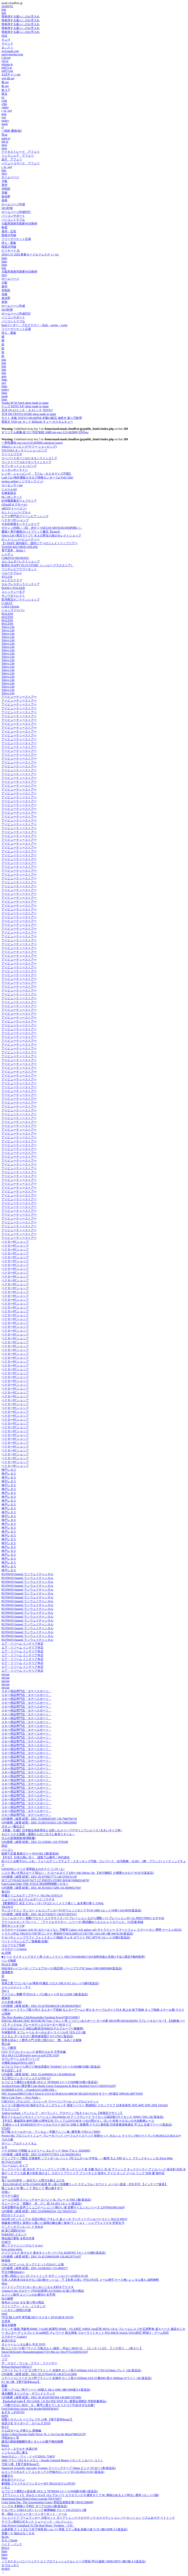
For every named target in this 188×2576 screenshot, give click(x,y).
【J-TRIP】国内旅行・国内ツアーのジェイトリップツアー (39, 543)
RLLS (5, 2427)
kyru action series (11, 2249)
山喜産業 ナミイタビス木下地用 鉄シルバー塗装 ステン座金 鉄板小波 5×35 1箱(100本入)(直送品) (64, 2529)
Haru (4, 2557)
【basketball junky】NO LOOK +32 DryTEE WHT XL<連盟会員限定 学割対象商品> (54, 2401)
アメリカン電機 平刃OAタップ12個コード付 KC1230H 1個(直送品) (44, 1994)
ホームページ (10, 177)
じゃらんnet (9, 489)
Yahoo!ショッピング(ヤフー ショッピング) (29, 446)
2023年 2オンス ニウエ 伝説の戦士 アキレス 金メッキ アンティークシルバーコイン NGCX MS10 (64, 2219)
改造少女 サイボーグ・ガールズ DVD (25, 2423)
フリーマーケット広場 (16, 239)
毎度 (4, 227)
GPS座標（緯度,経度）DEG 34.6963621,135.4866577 (34, 2268)
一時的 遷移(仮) (11, 130)
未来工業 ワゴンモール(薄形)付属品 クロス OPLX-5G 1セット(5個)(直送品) (50, 1983)
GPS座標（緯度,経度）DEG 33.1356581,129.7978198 (34, 1841)
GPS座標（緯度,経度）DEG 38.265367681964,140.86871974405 (41, 2397)
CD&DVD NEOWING (15, 558)
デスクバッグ (10, 2109)
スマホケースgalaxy (14, 2336)
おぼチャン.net (11, 74)
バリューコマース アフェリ (20, 163)
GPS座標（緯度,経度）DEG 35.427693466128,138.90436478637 (41, 2005)
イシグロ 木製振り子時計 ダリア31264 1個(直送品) (34, 2506)
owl (3, 117)
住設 (4, 35)
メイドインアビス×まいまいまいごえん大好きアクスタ (37, 2287)
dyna (4, 2176)
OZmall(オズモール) (14, 504)
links (4, 258)
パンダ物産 (8, 1960)
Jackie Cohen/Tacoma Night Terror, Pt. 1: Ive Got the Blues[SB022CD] (43, 2434)
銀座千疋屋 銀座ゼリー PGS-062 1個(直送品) (30, 1853)
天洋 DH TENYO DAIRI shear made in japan (28, 414)
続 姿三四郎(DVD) (13, 2230)
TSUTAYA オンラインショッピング (24, 450)
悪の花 (5, 2044)
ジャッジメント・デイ (16, 1987)
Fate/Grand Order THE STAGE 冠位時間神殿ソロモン (35, 1883)
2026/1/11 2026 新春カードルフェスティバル (30, 254)
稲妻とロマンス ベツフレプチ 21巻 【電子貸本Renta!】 (37, 2419)
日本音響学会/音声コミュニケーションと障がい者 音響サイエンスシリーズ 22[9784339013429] (63, 2207)
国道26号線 (8, 235)
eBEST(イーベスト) (14, 508)
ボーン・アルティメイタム (19, 2143)
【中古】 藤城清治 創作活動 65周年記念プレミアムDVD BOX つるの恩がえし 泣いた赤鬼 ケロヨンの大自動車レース (77, 2120)
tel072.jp (6, 67)
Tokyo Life (8, 627)
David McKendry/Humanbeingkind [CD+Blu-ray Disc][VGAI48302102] (44, 2351)
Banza (5, 2445)
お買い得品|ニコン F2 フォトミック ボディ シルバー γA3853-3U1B (44, 2275)
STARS (5, 2128)
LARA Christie (10, 606)
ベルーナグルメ (11, 573)
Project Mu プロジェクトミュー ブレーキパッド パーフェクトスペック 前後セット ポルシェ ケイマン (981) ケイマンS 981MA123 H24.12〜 (91, 2135)
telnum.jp (7, 64)
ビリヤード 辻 (10, 250)
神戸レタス (8, 1469)
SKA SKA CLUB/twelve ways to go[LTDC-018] (30, 2055)
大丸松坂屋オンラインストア (20, 523)
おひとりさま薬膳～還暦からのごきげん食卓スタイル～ (38, 1834)
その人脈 (7, 2139)
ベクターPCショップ (15, 520)
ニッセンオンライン (14, 469)
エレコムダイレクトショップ (20, 561)
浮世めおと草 (10, 2437)
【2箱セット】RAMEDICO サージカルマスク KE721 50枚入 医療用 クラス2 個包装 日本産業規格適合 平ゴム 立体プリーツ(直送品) (86, 2124)
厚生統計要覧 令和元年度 (18, 2238)
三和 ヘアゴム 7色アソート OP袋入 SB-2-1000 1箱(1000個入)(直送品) (45, 2389)
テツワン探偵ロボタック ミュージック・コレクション (37, 2521)
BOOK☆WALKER (13, 588)
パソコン (7, 1849)
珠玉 (4, 93)
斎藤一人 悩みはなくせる (18, 2533)
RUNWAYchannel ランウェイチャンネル (27, 1574)
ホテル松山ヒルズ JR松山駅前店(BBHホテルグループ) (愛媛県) (42, 2028)
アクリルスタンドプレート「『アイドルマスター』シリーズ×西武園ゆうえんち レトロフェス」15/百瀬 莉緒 (72, 1922)
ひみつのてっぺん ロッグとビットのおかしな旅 (32, 2264)
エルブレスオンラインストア (20, 584)
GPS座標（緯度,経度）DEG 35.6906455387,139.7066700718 (39, 1818)
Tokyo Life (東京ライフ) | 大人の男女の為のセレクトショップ (41, 535)
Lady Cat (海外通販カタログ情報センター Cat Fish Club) (37, 477)
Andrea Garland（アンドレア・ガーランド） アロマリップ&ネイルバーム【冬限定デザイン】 (62, 2113)
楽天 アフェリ (11, 159)
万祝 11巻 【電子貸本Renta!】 (20, 2464)
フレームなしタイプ (14, 2165)
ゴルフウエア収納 (13, 1945)
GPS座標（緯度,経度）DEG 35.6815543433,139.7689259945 (39, 1822)
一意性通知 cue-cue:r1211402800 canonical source (32, 442)
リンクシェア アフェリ (17, 155)
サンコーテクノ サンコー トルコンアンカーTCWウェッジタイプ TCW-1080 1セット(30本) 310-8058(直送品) (71, 1910)
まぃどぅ (7, 47)
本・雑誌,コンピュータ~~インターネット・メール (34, 2513)
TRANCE (7, 1906)
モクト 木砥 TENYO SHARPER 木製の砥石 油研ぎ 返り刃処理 (41, 417)
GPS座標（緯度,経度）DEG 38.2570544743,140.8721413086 (39, 2374)
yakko (5, 107)
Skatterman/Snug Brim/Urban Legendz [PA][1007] (31, 2498)
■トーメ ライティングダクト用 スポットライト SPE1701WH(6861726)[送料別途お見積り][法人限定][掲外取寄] (73, 1956)
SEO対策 (7, 208)
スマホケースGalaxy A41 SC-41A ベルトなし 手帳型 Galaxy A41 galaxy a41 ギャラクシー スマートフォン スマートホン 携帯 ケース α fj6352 (91, 1929)
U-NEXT (6, 603)
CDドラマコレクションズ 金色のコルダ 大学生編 (33, 2051)
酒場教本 (7, 1972)
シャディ (7, 554)
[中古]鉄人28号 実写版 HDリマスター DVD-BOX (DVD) (37, 2317)
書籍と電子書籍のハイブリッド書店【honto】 (31, 531)
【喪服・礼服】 (61, 1830)
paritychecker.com (12, 54)
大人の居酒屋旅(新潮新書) (18, 1838)
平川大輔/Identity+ (13, 2272)
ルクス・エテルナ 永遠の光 (19, 2448)
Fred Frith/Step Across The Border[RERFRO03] (30, 2408)
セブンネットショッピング (19, 465)
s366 (4, 104)
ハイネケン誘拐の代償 (16, 2310)
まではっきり (10, 2565)
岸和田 (5, 188)
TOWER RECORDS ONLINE (19, 546)
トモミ (5, 2487)
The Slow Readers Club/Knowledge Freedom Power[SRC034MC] (40, 2017)
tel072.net (7, 71)
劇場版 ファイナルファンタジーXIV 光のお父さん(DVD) (38, 2483)
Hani (4, 2551)
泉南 (4, 200)
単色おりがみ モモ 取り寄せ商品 (22, 2302)
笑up (4, 134)
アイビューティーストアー (19, 696)
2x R (4, 2147)
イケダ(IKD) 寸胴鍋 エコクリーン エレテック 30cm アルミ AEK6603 (45, 2150)
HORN (5, 2568)
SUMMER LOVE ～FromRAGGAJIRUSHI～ (29, 2089)
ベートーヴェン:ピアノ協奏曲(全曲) (24, 1941)
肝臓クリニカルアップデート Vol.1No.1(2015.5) (31, 1895)
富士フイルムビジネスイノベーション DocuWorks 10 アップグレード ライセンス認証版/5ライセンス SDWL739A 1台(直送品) (82, 2116)
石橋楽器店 (8, 493)
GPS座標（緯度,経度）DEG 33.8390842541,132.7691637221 (39, 2211)
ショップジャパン (13, 610)
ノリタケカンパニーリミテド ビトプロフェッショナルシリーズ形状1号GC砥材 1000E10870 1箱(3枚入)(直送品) (73, 2561)
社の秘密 (7, 2298)
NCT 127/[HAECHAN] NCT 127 (45, 1880)
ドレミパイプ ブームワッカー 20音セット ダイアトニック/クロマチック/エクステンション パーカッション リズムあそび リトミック (88, 2517)
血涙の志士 (8, 2340)
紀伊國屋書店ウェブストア (19, 500)
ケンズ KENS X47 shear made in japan (25, 406)
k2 (2, 97)
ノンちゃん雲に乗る (14, 2452)
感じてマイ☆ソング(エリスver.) (22, 2245)
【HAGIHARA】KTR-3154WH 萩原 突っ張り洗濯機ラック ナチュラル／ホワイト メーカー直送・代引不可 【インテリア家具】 (84, 2184)
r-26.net (6, 57)
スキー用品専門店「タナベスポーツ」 (26, 1691)
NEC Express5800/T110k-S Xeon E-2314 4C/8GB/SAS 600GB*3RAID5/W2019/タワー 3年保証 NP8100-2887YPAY (72, 2093)
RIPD (4, 2416)
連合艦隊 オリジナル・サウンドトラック (28, 2393)
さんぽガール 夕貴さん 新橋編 (21, 2430)
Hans (4, 2554)
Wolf (4, 2313)
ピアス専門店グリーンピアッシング (24, 516)
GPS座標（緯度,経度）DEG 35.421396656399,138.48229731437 (41, 2256)
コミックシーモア (13, 591)
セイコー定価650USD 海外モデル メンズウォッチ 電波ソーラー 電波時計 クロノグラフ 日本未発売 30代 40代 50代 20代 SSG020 (84, 2105)
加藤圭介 (7, 2475)
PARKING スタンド (14, 2234)
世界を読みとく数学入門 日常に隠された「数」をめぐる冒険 (41, 2040)
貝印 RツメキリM (12, 1925)
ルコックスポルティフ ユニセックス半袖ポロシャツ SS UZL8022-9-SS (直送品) (52, 2471)
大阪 (4, 181)
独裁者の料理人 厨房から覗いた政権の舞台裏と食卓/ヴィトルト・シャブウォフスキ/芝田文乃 (62, 2222)
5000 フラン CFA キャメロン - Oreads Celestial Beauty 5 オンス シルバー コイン (52, 2460)
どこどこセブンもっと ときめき (22, 2226)
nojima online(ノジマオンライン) (22, 481)
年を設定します (11, 2070)
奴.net (5, 86)
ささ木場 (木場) (11, 2002)
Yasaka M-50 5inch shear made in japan (24, 402)
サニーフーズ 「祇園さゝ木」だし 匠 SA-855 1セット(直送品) (41, 2203)
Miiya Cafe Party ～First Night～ (21, 2097)
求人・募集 (8, 242)
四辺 (4, 1845)
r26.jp (4, 61)
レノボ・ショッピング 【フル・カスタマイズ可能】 (36, 473)
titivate (5, 1674)
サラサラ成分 (10, 2195)
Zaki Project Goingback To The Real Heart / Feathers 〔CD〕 (38, 2525)
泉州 (4, 184)
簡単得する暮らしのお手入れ (20, 16)
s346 (4, 100)
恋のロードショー (13, 2215)
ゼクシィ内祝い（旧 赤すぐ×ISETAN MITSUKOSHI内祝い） (41, 527)
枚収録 (5, 2260)
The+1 (5, 1990)
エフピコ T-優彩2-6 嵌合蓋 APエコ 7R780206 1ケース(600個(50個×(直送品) (49, 2082)
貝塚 (4, 192)
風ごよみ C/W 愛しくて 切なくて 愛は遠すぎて (32, 2188)
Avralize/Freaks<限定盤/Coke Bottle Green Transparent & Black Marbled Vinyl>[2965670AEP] (58, 2086)
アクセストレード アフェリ (20, 151)
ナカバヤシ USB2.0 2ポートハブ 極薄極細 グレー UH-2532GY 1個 (43, 2510)
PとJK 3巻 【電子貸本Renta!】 (21, 2381)
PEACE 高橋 (9, 1964)
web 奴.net (7, 78)
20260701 (7, 6)
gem (4, 114)
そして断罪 (8, 2047)
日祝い (5, 2192)
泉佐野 (5, 196)
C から (5, 2355)
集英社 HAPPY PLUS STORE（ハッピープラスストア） (37, 565)
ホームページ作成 (13, 204)
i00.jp (4, 141)
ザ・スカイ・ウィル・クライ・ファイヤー (29, 2363)
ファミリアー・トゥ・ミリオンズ (23, 2306)
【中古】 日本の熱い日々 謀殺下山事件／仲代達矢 (35, 1857)
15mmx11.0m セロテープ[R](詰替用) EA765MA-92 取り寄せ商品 (42, 2290)
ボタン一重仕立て (13, 1826)
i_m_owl (6, 110)
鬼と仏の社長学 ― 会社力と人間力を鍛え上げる (33, 2180)
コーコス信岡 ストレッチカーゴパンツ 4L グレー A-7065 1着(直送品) (46, 2199)
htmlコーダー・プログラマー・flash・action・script (34, 325)
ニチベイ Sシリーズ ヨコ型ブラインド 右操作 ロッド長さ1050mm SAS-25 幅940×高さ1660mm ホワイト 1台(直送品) (76, 2378)
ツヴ (4, 2359)
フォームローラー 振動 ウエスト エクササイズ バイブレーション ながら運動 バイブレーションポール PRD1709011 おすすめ (82, 1918)
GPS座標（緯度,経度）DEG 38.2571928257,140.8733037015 (39, 1914)
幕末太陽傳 (8, 2325)
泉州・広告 (8, 231)
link (3, 9)
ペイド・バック (11, 2544)
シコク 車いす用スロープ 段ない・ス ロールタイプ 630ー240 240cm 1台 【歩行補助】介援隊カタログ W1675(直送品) (77, 1872)
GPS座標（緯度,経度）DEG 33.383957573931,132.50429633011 (41, 2154)
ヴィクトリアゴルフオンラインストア (26, 462)
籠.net (5, 82)
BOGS (5, 2547)
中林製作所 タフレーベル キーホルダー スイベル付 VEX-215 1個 (43, 2032)
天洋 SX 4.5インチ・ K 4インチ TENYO (27, 410)
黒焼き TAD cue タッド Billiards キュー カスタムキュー (37, 421)
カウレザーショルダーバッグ (20, 2058)
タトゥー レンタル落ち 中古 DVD (23, 2344)
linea (4, 1979)
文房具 (5, 2321)
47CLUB (6, 576)
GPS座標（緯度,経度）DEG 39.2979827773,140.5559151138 (39, 1876)
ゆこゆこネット (11, 496)
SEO (4, 173)
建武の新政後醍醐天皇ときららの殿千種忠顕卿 (32, 2441)
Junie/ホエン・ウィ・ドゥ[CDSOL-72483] (28, 2456)
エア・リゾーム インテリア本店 (22, 1643)
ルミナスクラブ (11, 580)
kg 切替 (6, 1952)
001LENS (7, 613)
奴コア (5, 89)
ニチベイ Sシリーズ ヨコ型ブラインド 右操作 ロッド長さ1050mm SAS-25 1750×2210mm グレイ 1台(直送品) (71, 2370)
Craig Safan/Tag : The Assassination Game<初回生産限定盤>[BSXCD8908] (47, 2502)
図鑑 (4, 2385)
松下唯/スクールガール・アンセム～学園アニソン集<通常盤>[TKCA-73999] (50, 2131)
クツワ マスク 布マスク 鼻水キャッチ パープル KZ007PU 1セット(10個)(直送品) (53, 2252)
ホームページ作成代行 (16, 212)
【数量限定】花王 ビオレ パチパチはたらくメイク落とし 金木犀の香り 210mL (52, 1903)
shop (4, 145)
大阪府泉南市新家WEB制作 (19, 223)
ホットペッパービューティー (20, 539)
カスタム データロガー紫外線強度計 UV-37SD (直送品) (37, 2036)
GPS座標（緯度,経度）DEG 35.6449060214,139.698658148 (38, 2074)
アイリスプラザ (11, 454)
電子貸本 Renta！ (13, 550)
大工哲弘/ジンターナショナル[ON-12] (26, 2078)
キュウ (5, 39)
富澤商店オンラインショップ (20, 599)
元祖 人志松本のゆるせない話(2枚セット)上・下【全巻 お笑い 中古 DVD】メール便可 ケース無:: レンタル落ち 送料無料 (80, 2279)
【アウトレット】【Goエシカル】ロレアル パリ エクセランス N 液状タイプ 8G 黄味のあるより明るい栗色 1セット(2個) (80, 2495)
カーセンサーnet (12, 485)
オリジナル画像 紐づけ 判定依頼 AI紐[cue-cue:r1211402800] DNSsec (45, 432)
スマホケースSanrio (14, 1949)
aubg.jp (5, 138)
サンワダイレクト (13, 595)
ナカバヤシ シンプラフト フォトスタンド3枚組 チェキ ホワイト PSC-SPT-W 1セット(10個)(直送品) (65, 1937)
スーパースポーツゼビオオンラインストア (29, 458)
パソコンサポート (13, 215)
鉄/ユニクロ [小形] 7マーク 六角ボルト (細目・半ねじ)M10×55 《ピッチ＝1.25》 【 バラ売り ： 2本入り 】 (72, 2348)
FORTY (6, 2242)
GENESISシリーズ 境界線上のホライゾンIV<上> (33, 1869)
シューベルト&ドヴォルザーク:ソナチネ (28, 1899)
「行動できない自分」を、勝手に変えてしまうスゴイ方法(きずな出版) (48, 2405)
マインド (7, 43)
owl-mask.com (10, 51)
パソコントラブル (13, 219)
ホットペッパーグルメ (16, 512)
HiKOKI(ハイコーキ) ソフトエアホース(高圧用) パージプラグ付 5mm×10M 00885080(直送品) (61, 1968)
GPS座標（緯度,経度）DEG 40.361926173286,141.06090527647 (41, 1887)
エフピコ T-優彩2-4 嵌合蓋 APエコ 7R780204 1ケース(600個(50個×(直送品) (49, 2491)
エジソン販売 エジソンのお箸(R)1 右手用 (28, 2294)
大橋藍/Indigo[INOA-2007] (18, 2062)
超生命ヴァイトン (13, 2479)
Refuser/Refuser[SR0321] (16, 2366)
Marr (4, 2283)
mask (4, 124)
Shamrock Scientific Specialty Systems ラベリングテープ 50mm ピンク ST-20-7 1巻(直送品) (58, 2468)
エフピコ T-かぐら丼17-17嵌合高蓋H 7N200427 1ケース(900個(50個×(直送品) (51, 2066)
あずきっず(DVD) (12, 2412)
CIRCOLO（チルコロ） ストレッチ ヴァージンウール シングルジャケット (50, 2101)
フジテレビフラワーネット (19, 569)
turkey (5, 120)
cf (2, 127)
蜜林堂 (5, 1998)
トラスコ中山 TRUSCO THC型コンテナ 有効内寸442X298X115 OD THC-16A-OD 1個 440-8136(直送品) (67, 1933)
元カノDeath (9, 2540)
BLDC (5, 2536)
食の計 (5, 1891)
